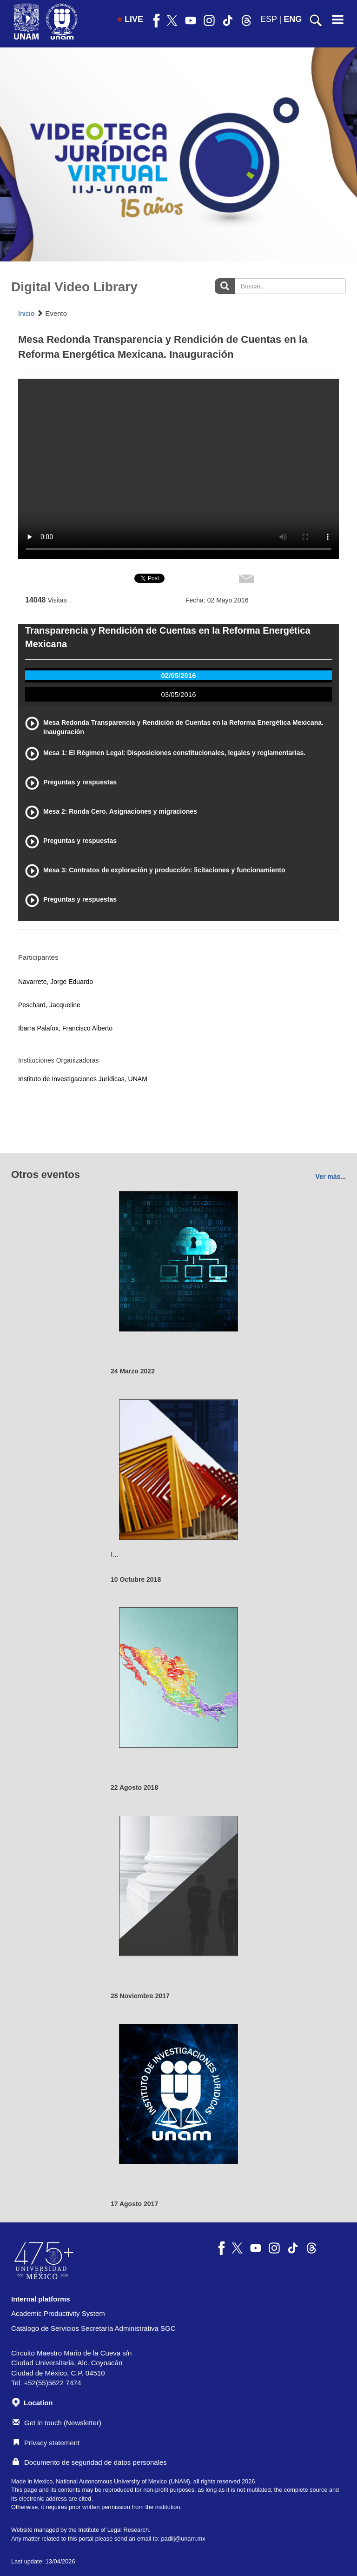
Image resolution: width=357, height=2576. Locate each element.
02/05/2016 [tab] (178, 675)
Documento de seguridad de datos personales (90, 2462)
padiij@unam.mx (183, 2538)
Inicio (26, 313)
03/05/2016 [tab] (178, 694)
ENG (293, 19)
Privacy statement (46, 2443)
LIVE (130, 19)
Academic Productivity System (58, 2313)
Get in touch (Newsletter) (57, 2423)
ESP (268, 19)
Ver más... (331, 1176)
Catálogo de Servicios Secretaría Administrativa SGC (93, 2328)
